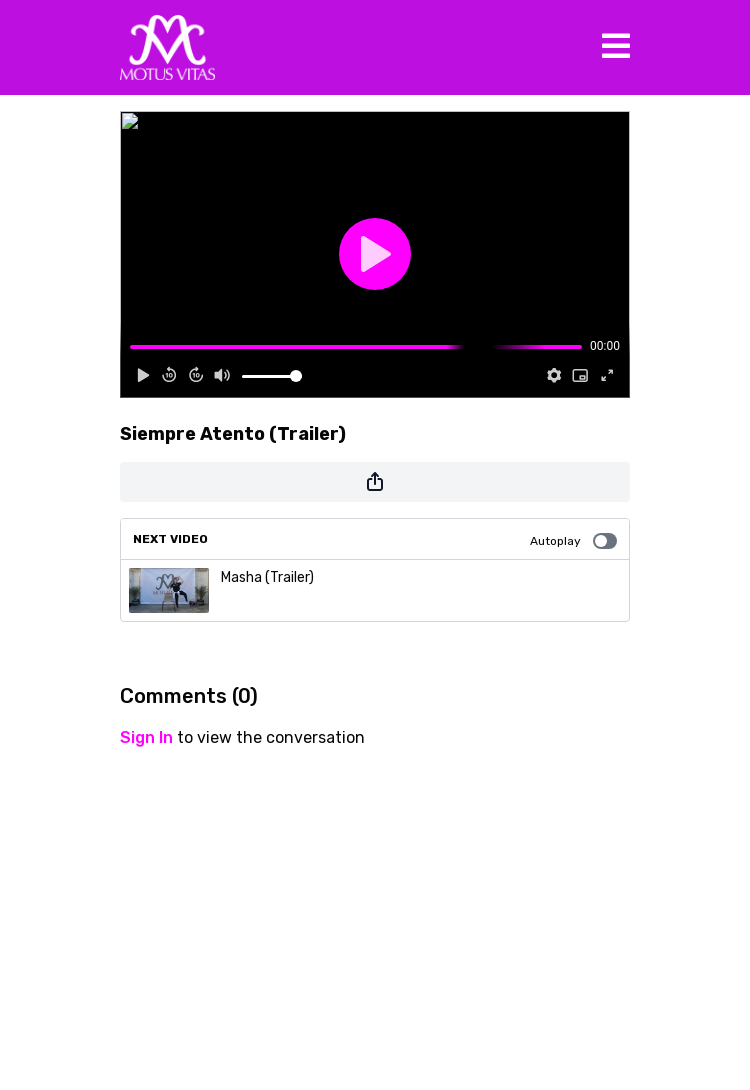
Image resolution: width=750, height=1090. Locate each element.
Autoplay (573, 541)
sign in (146, 737)
